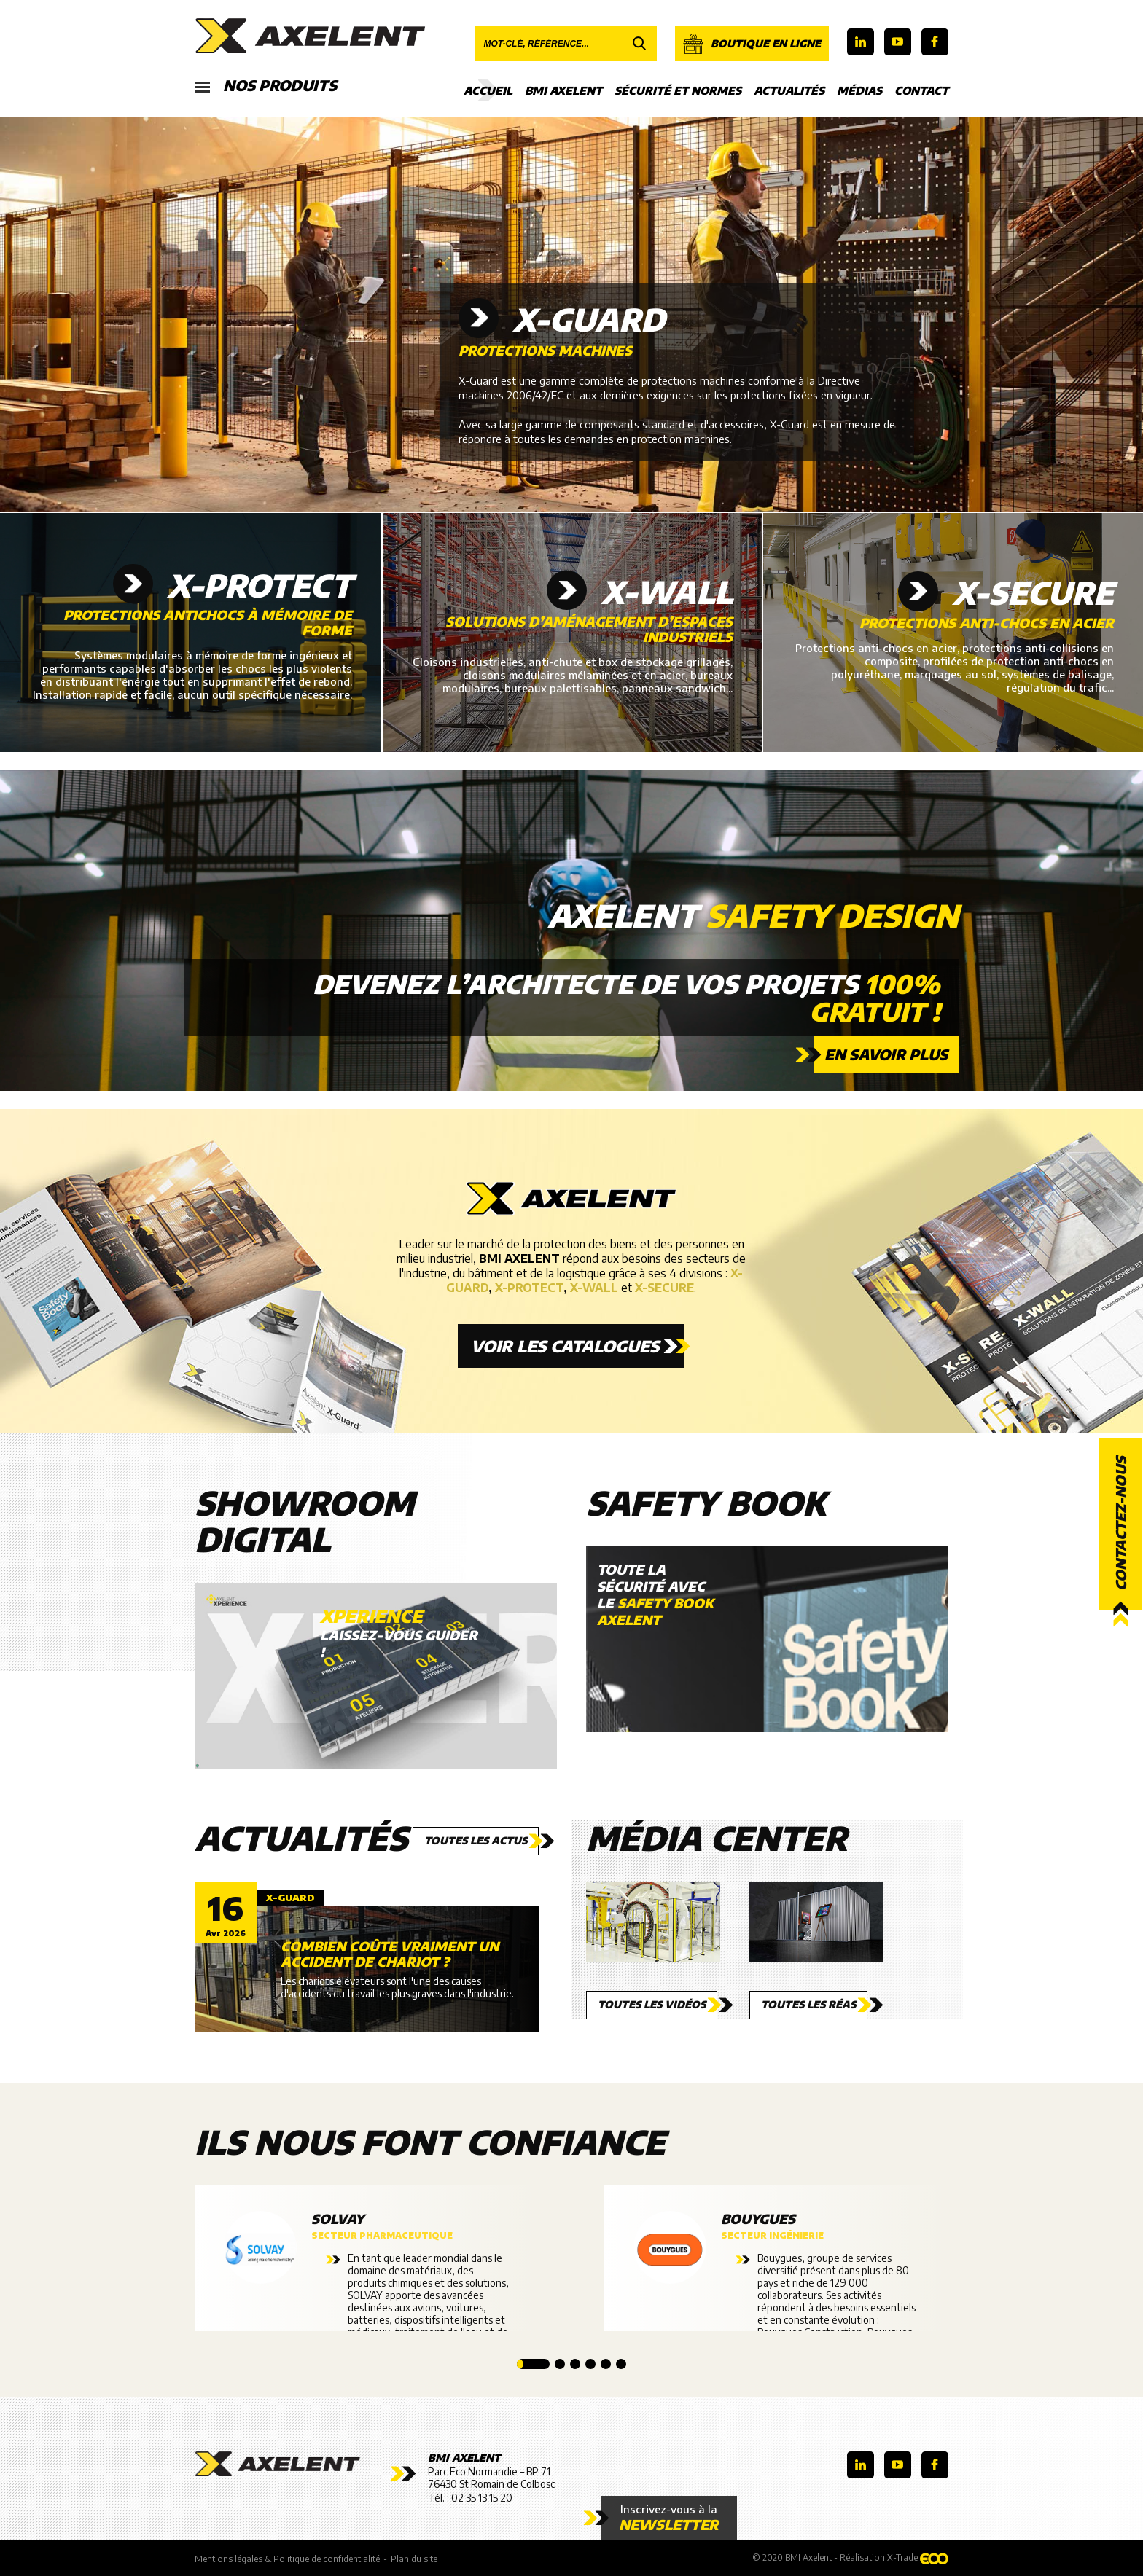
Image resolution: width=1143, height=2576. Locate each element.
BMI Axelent (563, 90)
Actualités (789, 90)
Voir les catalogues (565, 1346)
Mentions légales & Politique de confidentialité (287, 2558)
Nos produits (266, 86)
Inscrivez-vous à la (669, 2517)
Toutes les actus (475, 1840)
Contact (921, 90)
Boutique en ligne (752, 44)
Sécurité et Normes (678, 90)
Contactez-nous (1120, 1524)
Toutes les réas (808, 2004)
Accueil (488, 90)
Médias (859, 90)
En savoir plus (886, 1054)
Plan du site (414, 2558)
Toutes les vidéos (652, 2004)
